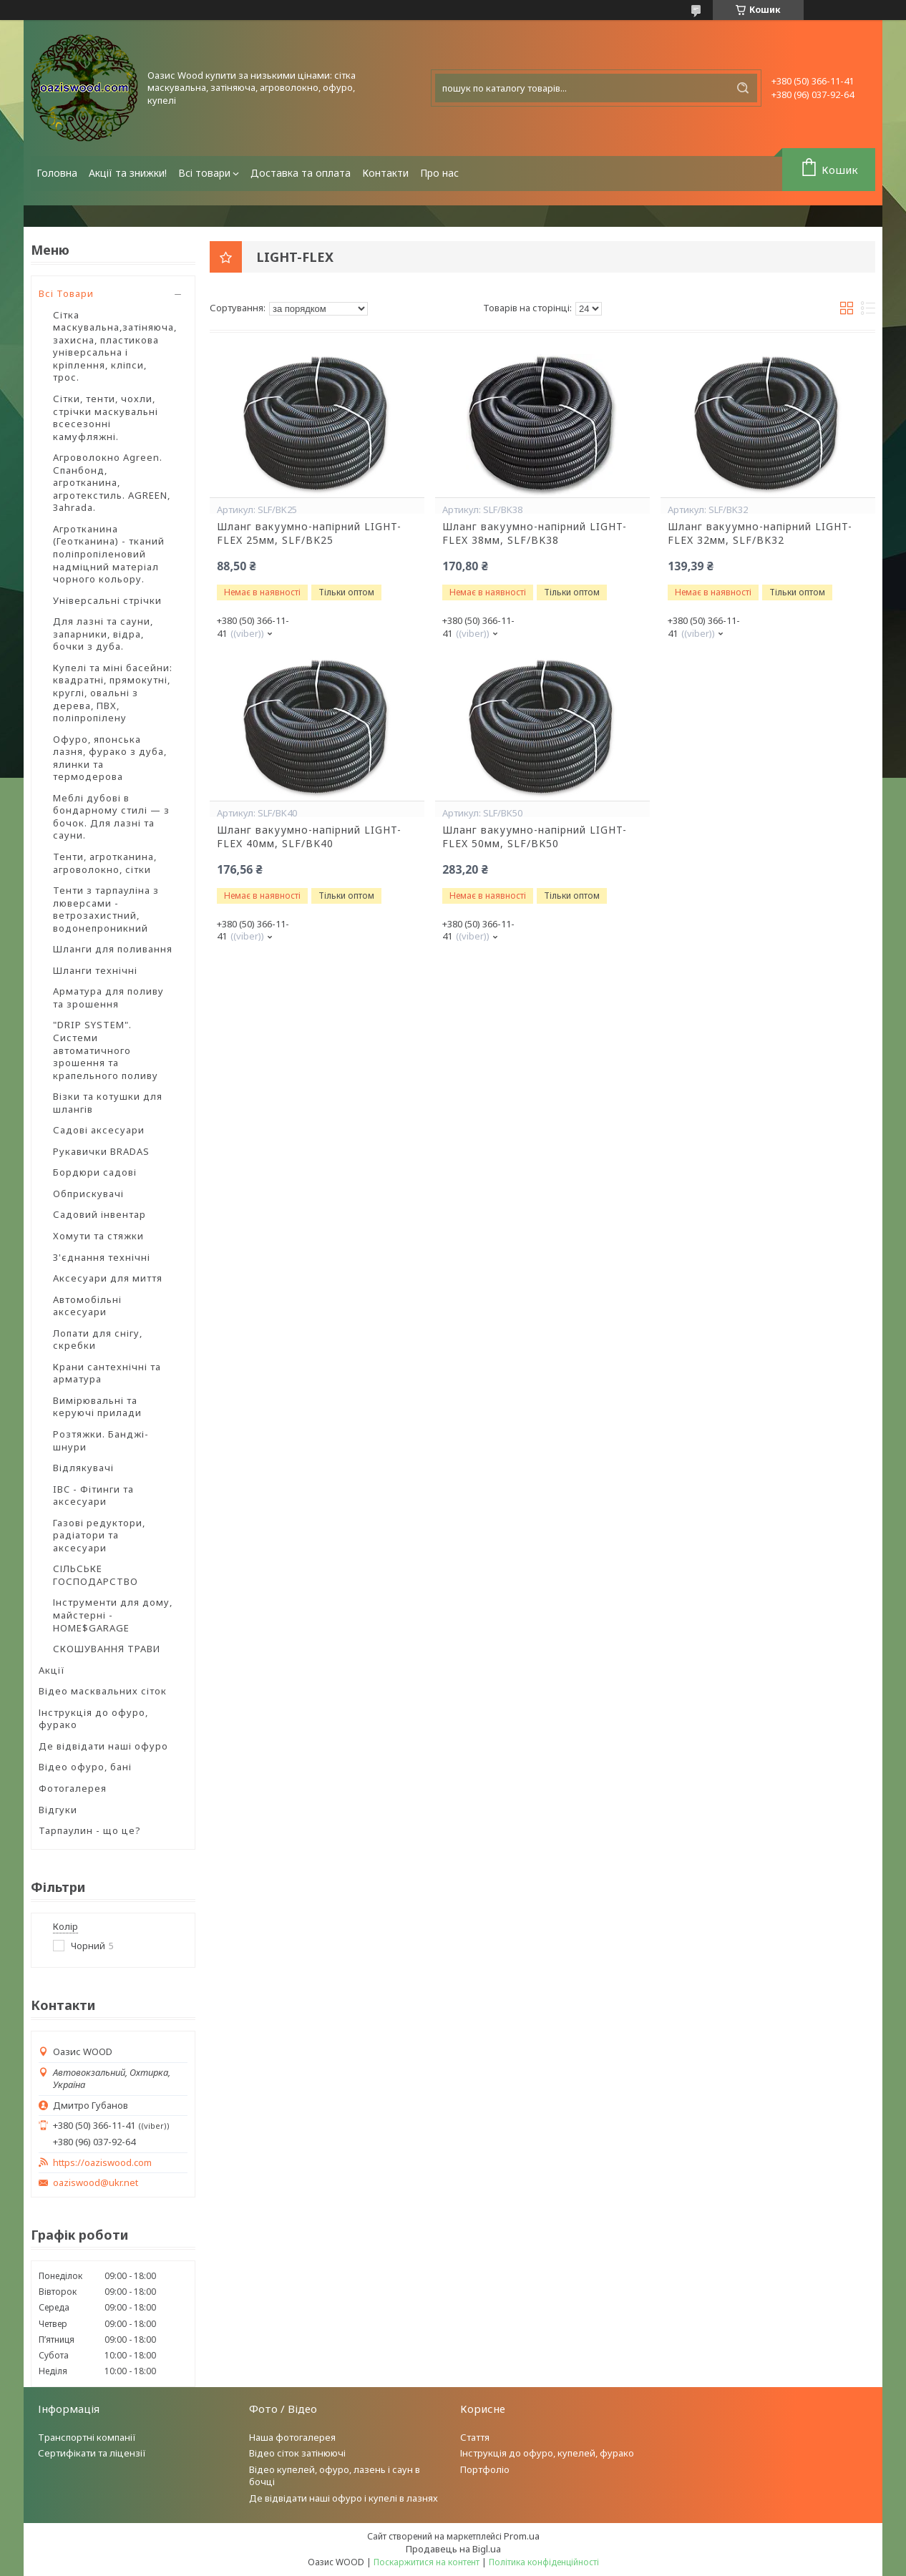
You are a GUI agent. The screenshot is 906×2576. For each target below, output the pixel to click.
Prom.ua (522, 2535)
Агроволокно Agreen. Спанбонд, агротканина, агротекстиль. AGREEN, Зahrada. (111, 482)
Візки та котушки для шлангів (107, 1103)
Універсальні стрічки (107, 600)
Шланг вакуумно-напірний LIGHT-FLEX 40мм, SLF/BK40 (309, 837)
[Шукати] (743, 88)
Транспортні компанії (87, 2437)
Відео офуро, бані (85, 1766)
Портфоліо (485, 2469)
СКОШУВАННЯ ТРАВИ (106, 1648)
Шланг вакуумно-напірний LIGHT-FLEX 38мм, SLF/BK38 (534, 533)
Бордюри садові (95, 1172)
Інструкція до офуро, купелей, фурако (547, 2452)
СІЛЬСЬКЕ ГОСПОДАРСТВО (95, 1575)
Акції (52, 1670)
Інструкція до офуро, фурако (93, 1719)
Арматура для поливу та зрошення (108, 997)
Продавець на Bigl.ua (453, 2548)
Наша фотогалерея (292, 2437)
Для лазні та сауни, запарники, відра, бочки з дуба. (103, 634)
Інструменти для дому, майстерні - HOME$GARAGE (112, 1615)
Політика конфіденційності (544, 2562)
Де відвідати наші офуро (103, 1746)
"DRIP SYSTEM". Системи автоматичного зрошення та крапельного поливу (105, 1049)
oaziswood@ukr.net (95, 2183)
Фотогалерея (73, 1788)
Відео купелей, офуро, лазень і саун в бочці (334, 2475)
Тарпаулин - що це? (90, 1830)
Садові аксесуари (99, 1129)
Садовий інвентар (99, 1214)
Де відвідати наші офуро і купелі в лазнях (343, 2498)
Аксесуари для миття (107, 1278)
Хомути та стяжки (98, 1235)
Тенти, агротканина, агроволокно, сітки (105, 863)
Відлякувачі (83, 1467)
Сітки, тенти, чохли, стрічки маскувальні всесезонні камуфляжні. (105, 417)
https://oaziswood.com (102, 2163)
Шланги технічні (95, 970)
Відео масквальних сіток (103, 1690)
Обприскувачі (88, 1193)
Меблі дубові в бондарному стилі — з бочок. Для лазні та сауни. (111, 816)
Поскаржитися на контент (426, 2562)
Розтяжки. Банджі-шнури (101, 1440)
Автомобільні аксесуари (87, 1306)
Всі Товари (66, 293)
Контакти (385, 173)
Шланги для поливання (112, 948)
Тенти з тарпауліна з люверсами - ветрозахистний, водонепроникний (106, 909)
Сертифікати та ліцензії (92, 2452)
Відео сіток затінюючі (297, 2452)
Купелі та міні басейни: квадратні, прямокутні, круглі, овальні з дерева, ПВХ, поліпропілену (112, 692)
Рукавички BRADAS (101, 1151)
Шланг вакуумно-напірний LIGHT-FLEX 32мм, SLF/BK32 (760, 533)
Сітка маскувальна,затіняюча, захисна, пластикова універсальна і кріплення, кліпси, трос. (115, 346)
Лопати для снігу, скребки (97, 1339)
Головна (56, 173)
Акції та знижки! (128, 173)
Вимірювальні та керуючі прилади (97, 1407)
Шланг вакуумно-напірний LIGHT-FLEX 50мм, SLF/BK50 (534, 837)
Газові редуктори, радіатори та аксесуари (99, 1535)
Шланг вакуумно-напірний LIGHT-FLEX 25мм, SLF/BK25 (309, 533)
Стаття (474, 2437)
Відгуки (58, 1809)
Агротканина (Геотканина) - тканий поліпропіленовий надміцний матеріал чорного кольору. (109, 553)
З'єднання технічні (101, 1257)
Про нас (439, 173)
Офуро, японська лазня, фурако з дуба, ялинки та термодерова (110, 758)
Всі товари (204, 173)
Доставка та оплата (300, 173)
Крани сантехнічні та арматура (107, 1373)
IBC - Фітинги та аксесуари (93, 1495)
